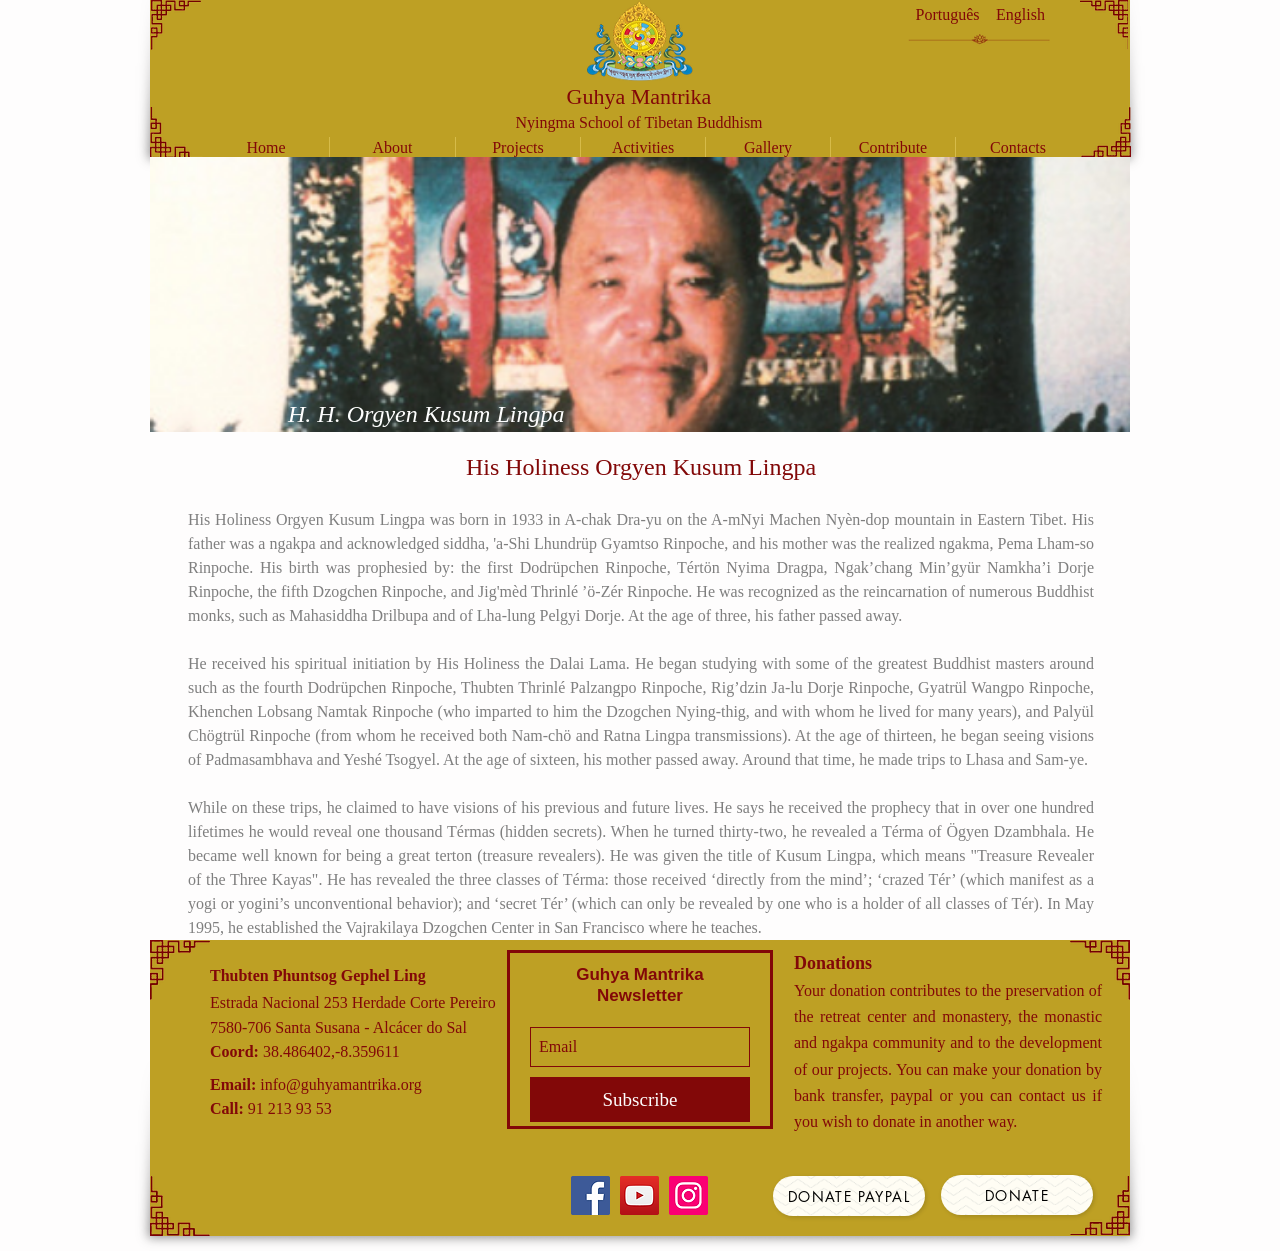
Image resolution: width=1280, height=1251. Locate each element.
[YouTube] (639, 1195)
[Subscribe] (640, 1099)
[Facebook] (590, 1195)
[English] (1020, 15)
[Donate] (1017, 1195)
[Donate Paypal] (849, 1196)
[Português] (947, 15)
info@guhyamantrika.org (341, 1084)
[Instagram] (688, 1195)
